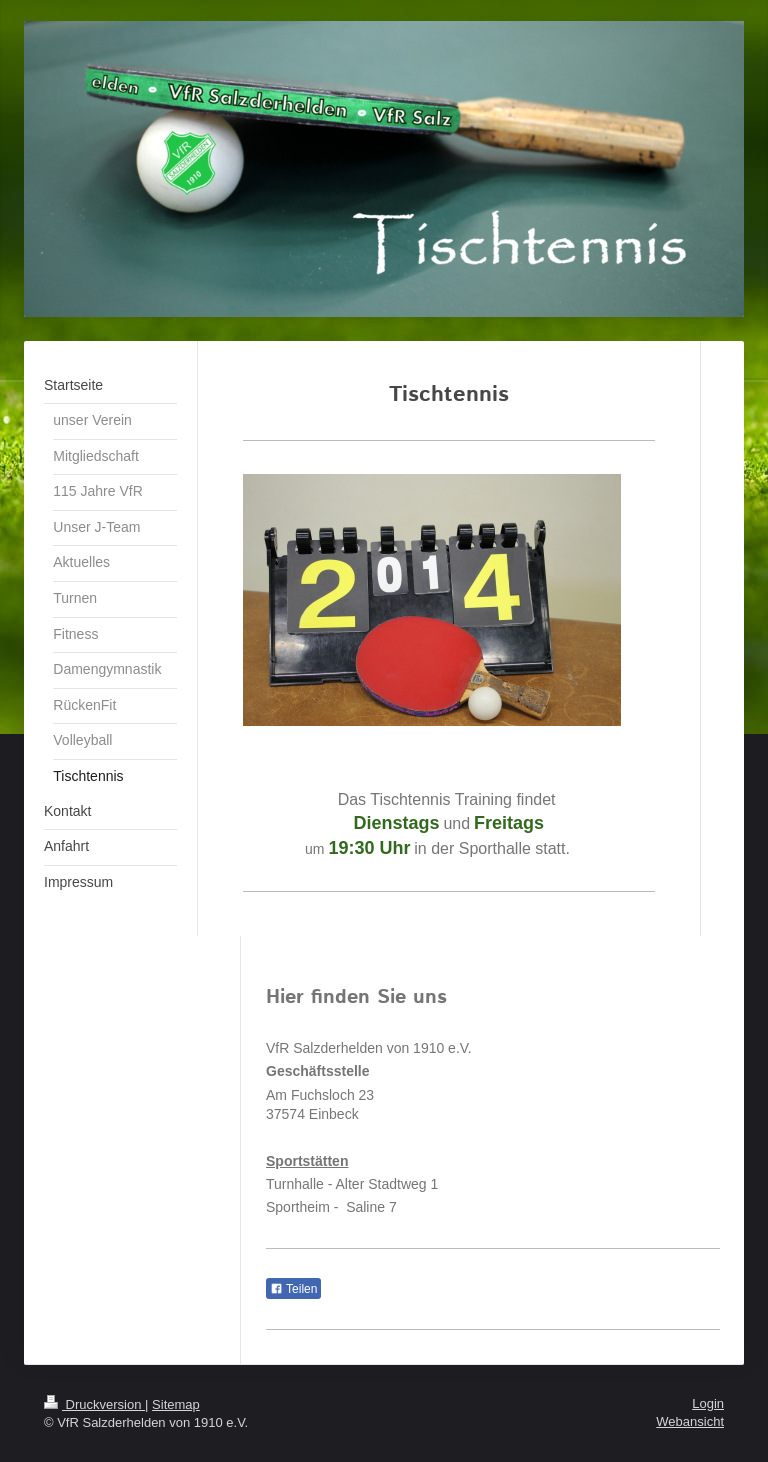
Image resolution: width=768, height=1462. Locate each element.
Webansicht (690, 1421)
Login (708, 1403)
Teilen (293, 1289)
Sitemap (176, 1404)
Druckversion (94, 1404)
